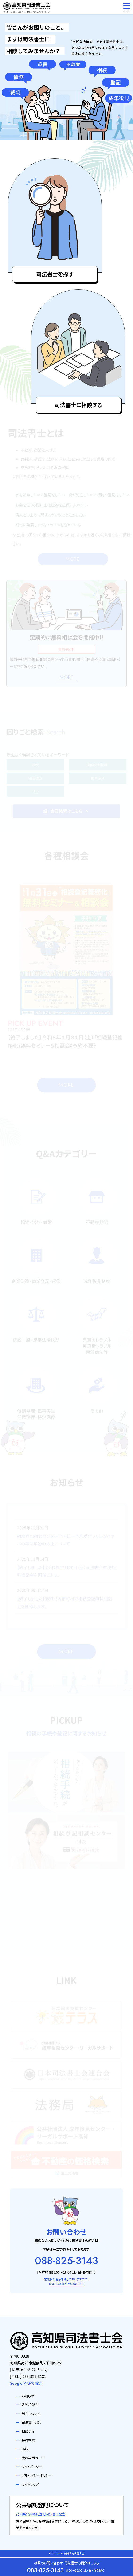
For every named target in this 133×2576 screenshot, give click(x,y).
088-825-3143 (66, 2260)
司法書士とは (31, 2422)
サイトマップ (30, 2484)
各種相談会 (30, 2404)
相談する (28, 2431)
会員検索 (28, 2440)
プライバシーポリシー (37, 2475)
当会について (31, 2413)
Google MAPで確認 (26, 2383)
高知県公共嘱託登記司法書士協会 (40, 2513)
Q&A (25, 2448)
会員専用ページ (33, 2457)
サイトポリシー (32, 2466)
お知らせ (28, 2395)
